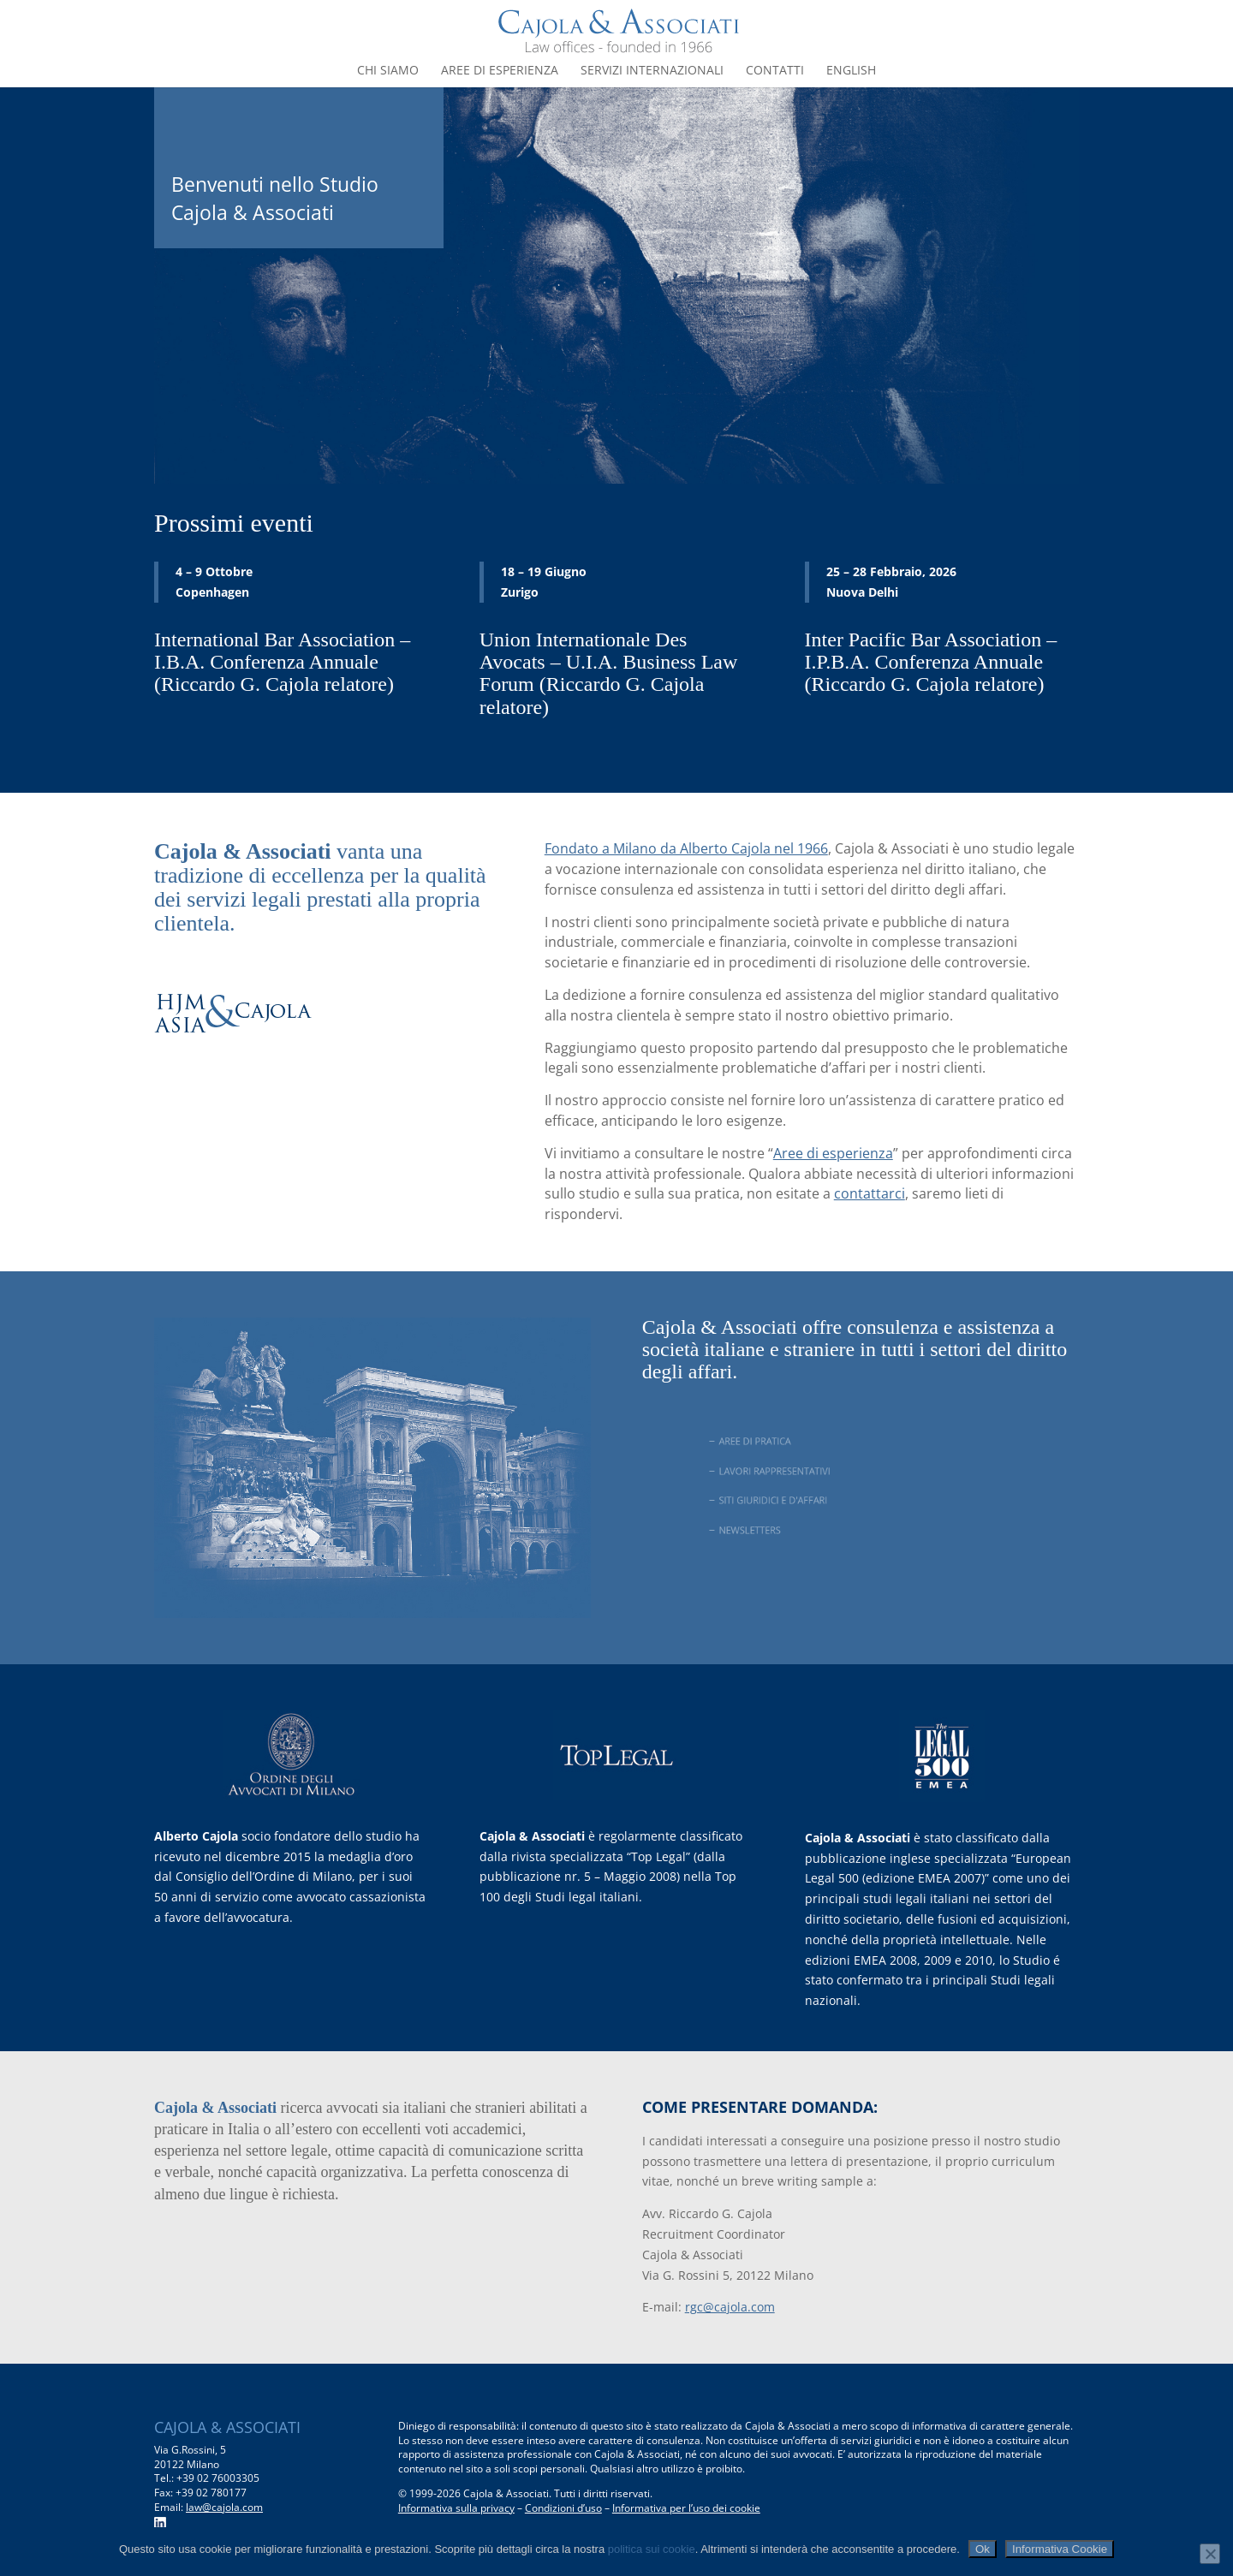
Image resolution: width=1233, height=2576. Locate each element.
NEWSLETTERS (772, 1530)
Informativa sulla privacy (456, 2508)
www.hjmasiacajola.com (259, 1086)
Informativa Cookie (1059, 2549)
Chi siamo (388, 71)
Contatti (775, 71)
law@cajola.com (224, 2507)
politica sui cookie (651, 2549)
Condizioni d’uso (563, 2508)
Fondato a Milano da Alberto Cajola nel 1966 (686, 848)
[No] (1210, 2553)
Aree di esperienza (499, 71)
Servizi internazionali (652, 71)
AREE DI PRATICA (776, 1441)
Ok (982, 2549)
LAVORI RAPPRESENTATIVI (792, 1471)
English (851, 71)
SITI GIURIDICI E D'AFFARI (790, 1500)
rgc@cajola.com (730, 2307)
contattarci (869, 1193)
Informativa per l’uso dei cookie (686, 2508)
